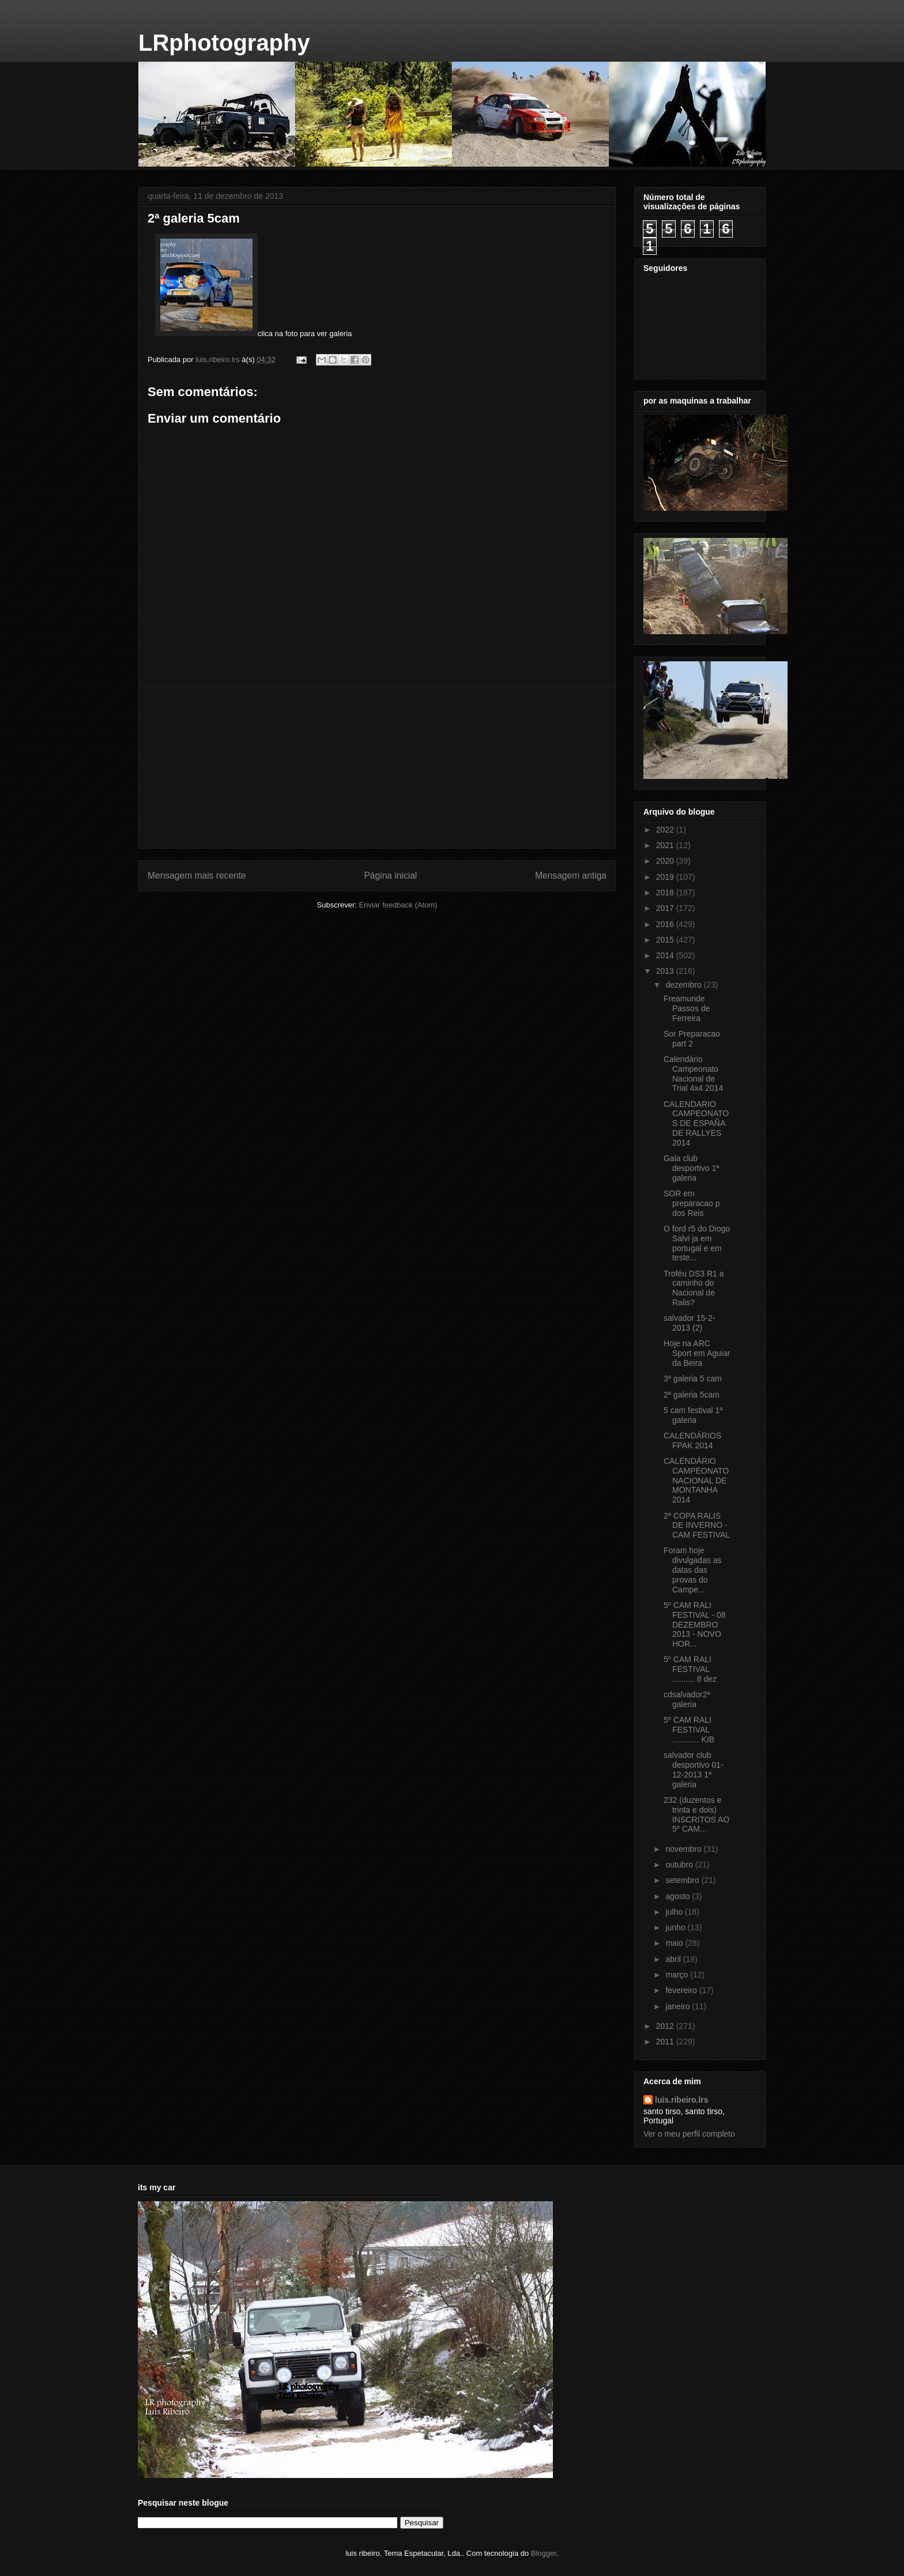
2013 (666, 971)
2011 (666, 2041)
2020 (666, 860)
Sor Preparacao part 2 (692, 1038)
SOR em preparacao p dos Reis (692, 1203)
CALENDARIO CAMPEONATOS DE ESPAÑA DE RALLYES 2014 (696, 1123)
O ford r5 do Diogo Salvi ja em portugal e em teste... (697, 1243)
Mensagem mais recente (197, 875)
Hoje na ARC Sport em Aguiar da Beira (697, 1353)
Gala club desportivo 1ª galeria (691, 1168)
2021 (666, 845)
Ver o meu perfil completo (689, 2133)
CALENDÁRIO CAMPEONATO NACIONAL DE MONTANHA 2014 (696, 1480)
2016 (666, 924)
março (677, 1974)
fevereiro (682, 1990)
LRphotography (224, 42)
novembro (684, 1849)
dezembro (684, 984)
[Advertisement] (377, 767)
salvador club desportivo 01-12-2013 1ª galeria (694, 1769)
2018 (666, 892)
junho (676, 1927)
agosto (678, 1896)
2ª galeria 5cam (692, 1394)
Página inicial (390, 875)
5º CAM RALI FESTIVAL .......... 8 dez (690, 1669)
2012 (666, 2026)
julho (674, 1911)
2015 (666, 939)
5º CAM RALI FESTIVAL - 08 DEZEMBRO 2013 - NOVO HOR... (695, 1624)
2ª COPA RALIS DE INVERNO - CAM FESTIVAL (697, 1525)
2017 (666, 908)
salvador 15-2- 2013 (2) (689, 1322)
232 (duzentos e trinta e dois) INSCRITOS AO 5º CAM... (696, 1814)
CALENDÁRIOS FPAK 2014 (692, 1440)
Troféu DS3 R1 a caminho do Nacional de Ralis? (694, 1288)
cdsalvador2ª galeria (687, 1699)
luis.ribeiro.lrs (682, 2099)
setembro (683, 1880)
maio (675, 1943)
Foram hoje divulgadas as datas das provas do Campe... (693, 1570)
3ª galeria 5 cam (693, 1378)
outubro (680, 1864)
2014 (666, 955)
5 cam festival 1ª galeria (693, 1415)
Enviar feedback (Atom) (398, 905)
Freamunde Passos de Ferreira (687, 1008)
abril (674, 1959)
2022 (666, 829)
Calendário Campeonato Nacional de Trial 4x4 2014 (693, 1073)
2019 (666, 877)
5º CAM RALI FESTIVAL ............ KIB (689, 1729)
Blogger (543, 2553)
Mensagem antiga (571, 875)
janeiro (678, 2006)
